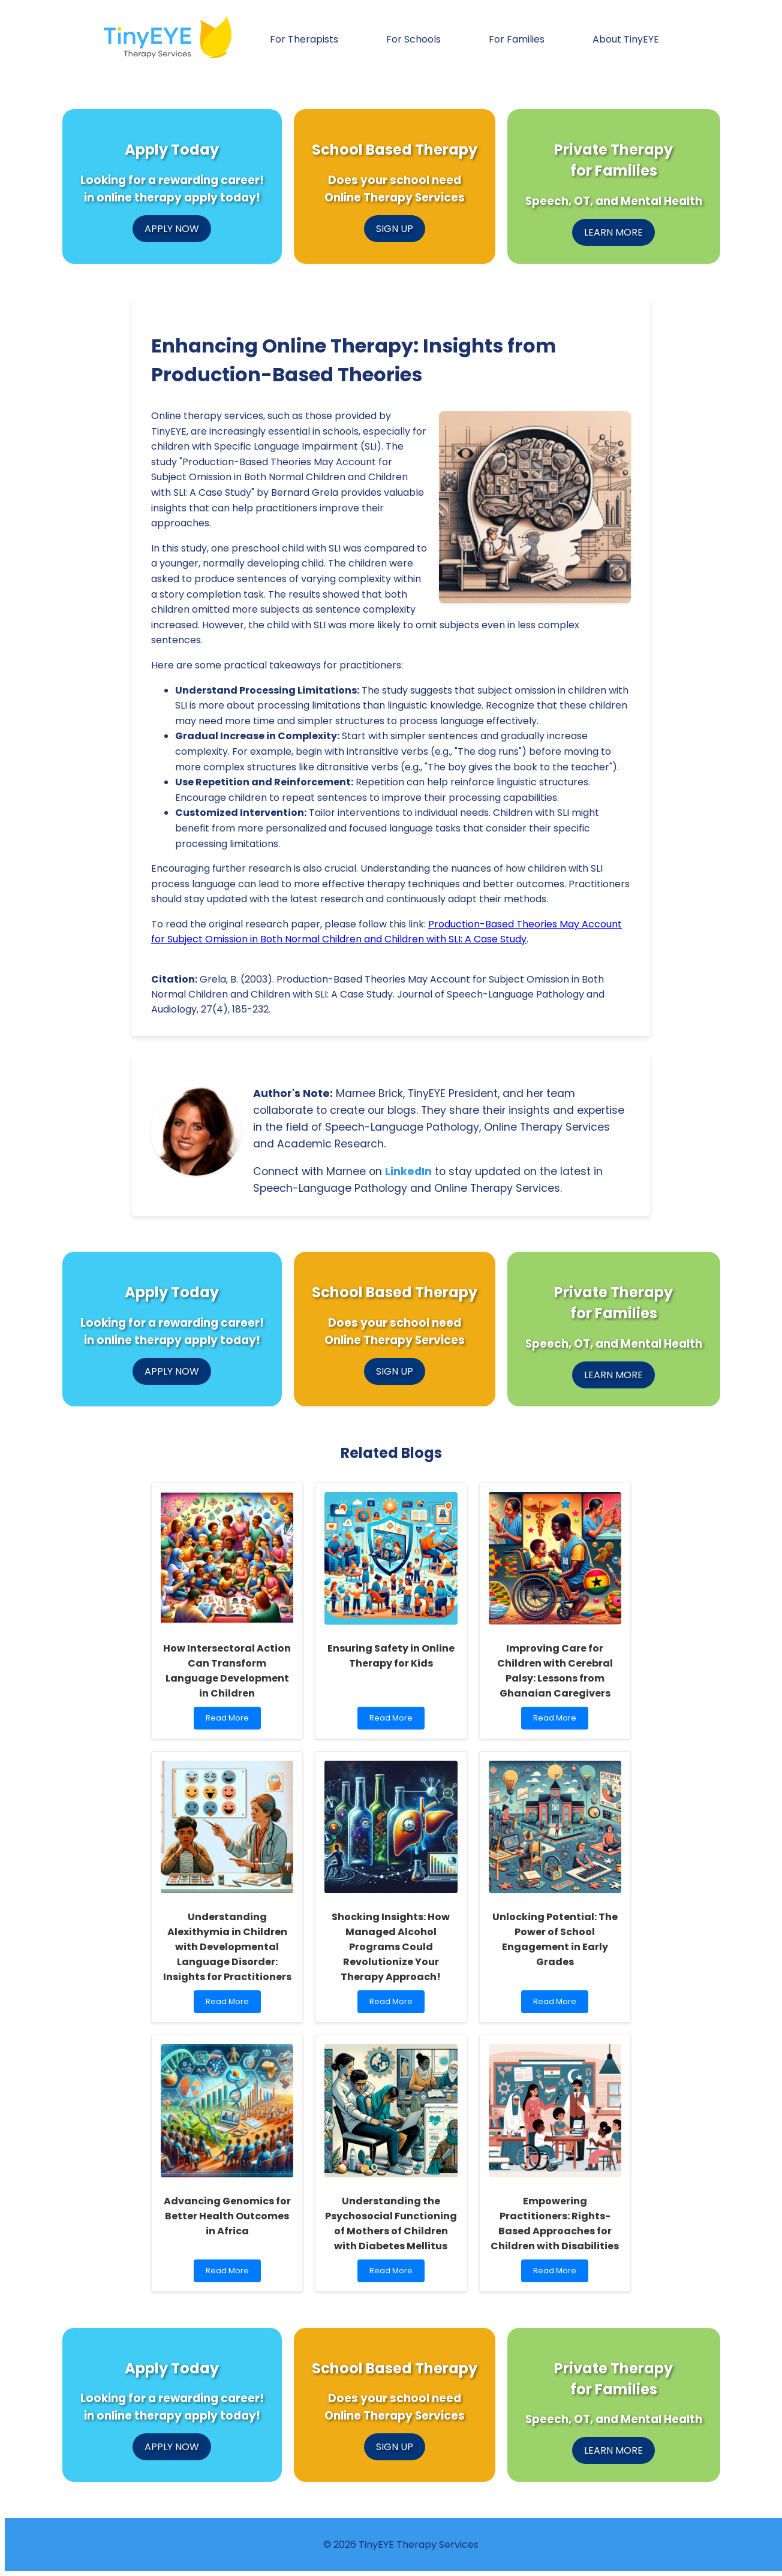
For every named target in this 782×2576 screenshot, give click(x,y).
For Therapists (304, 39)
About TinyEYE (625, 39)
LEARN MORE (613, 232)
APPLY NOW (172, 229)
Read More (231, 1721)
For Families (517, 39)
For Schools (413, 39)
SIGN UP (394, 229)
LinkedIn (408, 1171)
